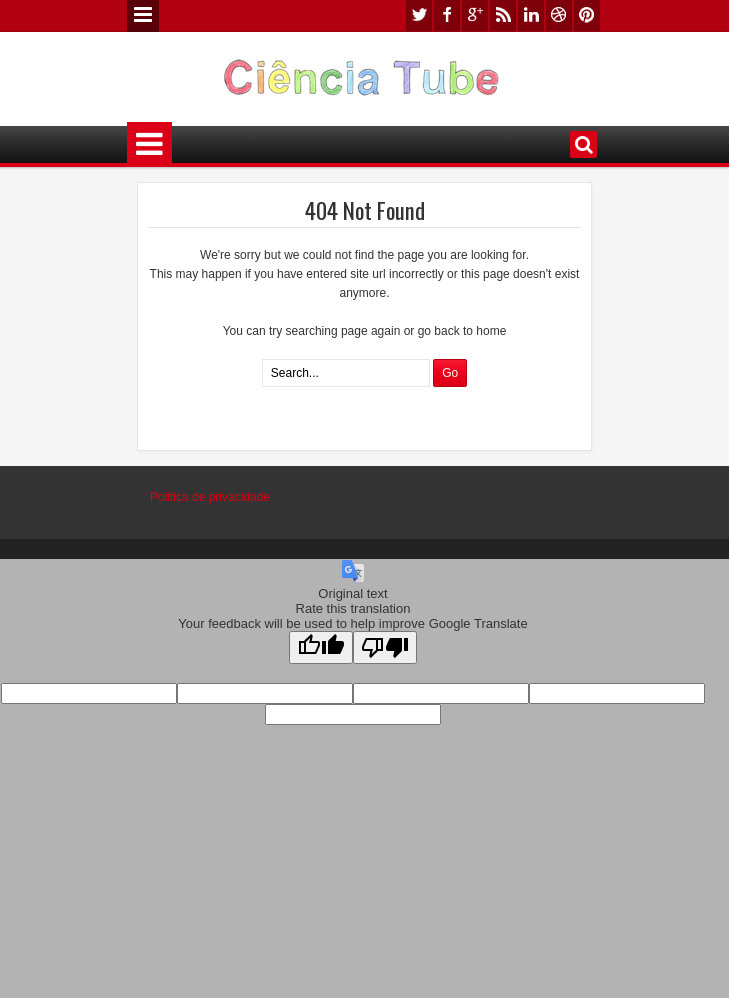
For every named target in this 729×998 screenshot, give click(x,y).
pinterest (587, 15)
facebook (447, 15)
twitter (419, 15)
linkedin (531, 15)
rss (503, 15)
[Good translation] (321, 647)
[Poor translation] (385, 647)
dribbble (559, 15)
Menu (143, 16)
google (475, 15)
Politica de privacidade (210, 497)
